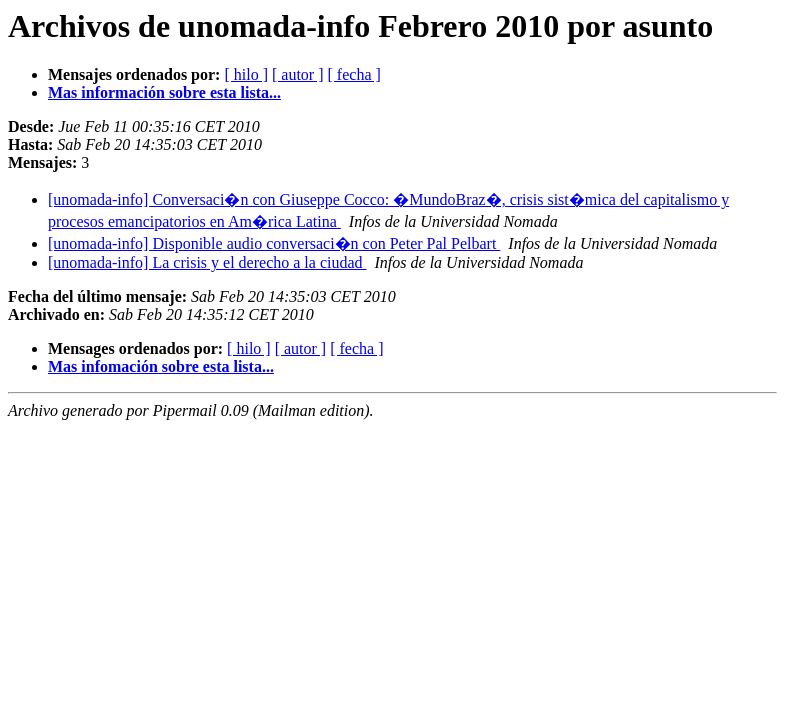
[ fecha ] (354, 74)
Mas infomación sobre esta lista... (161, 366)
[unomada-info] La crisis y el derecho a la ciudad (207, 262)
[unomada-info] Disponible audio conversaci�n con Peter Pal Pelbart (274, 243)
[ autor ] (298, 74)
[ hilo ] (246, 74)
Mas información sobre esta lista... (164, 92)
